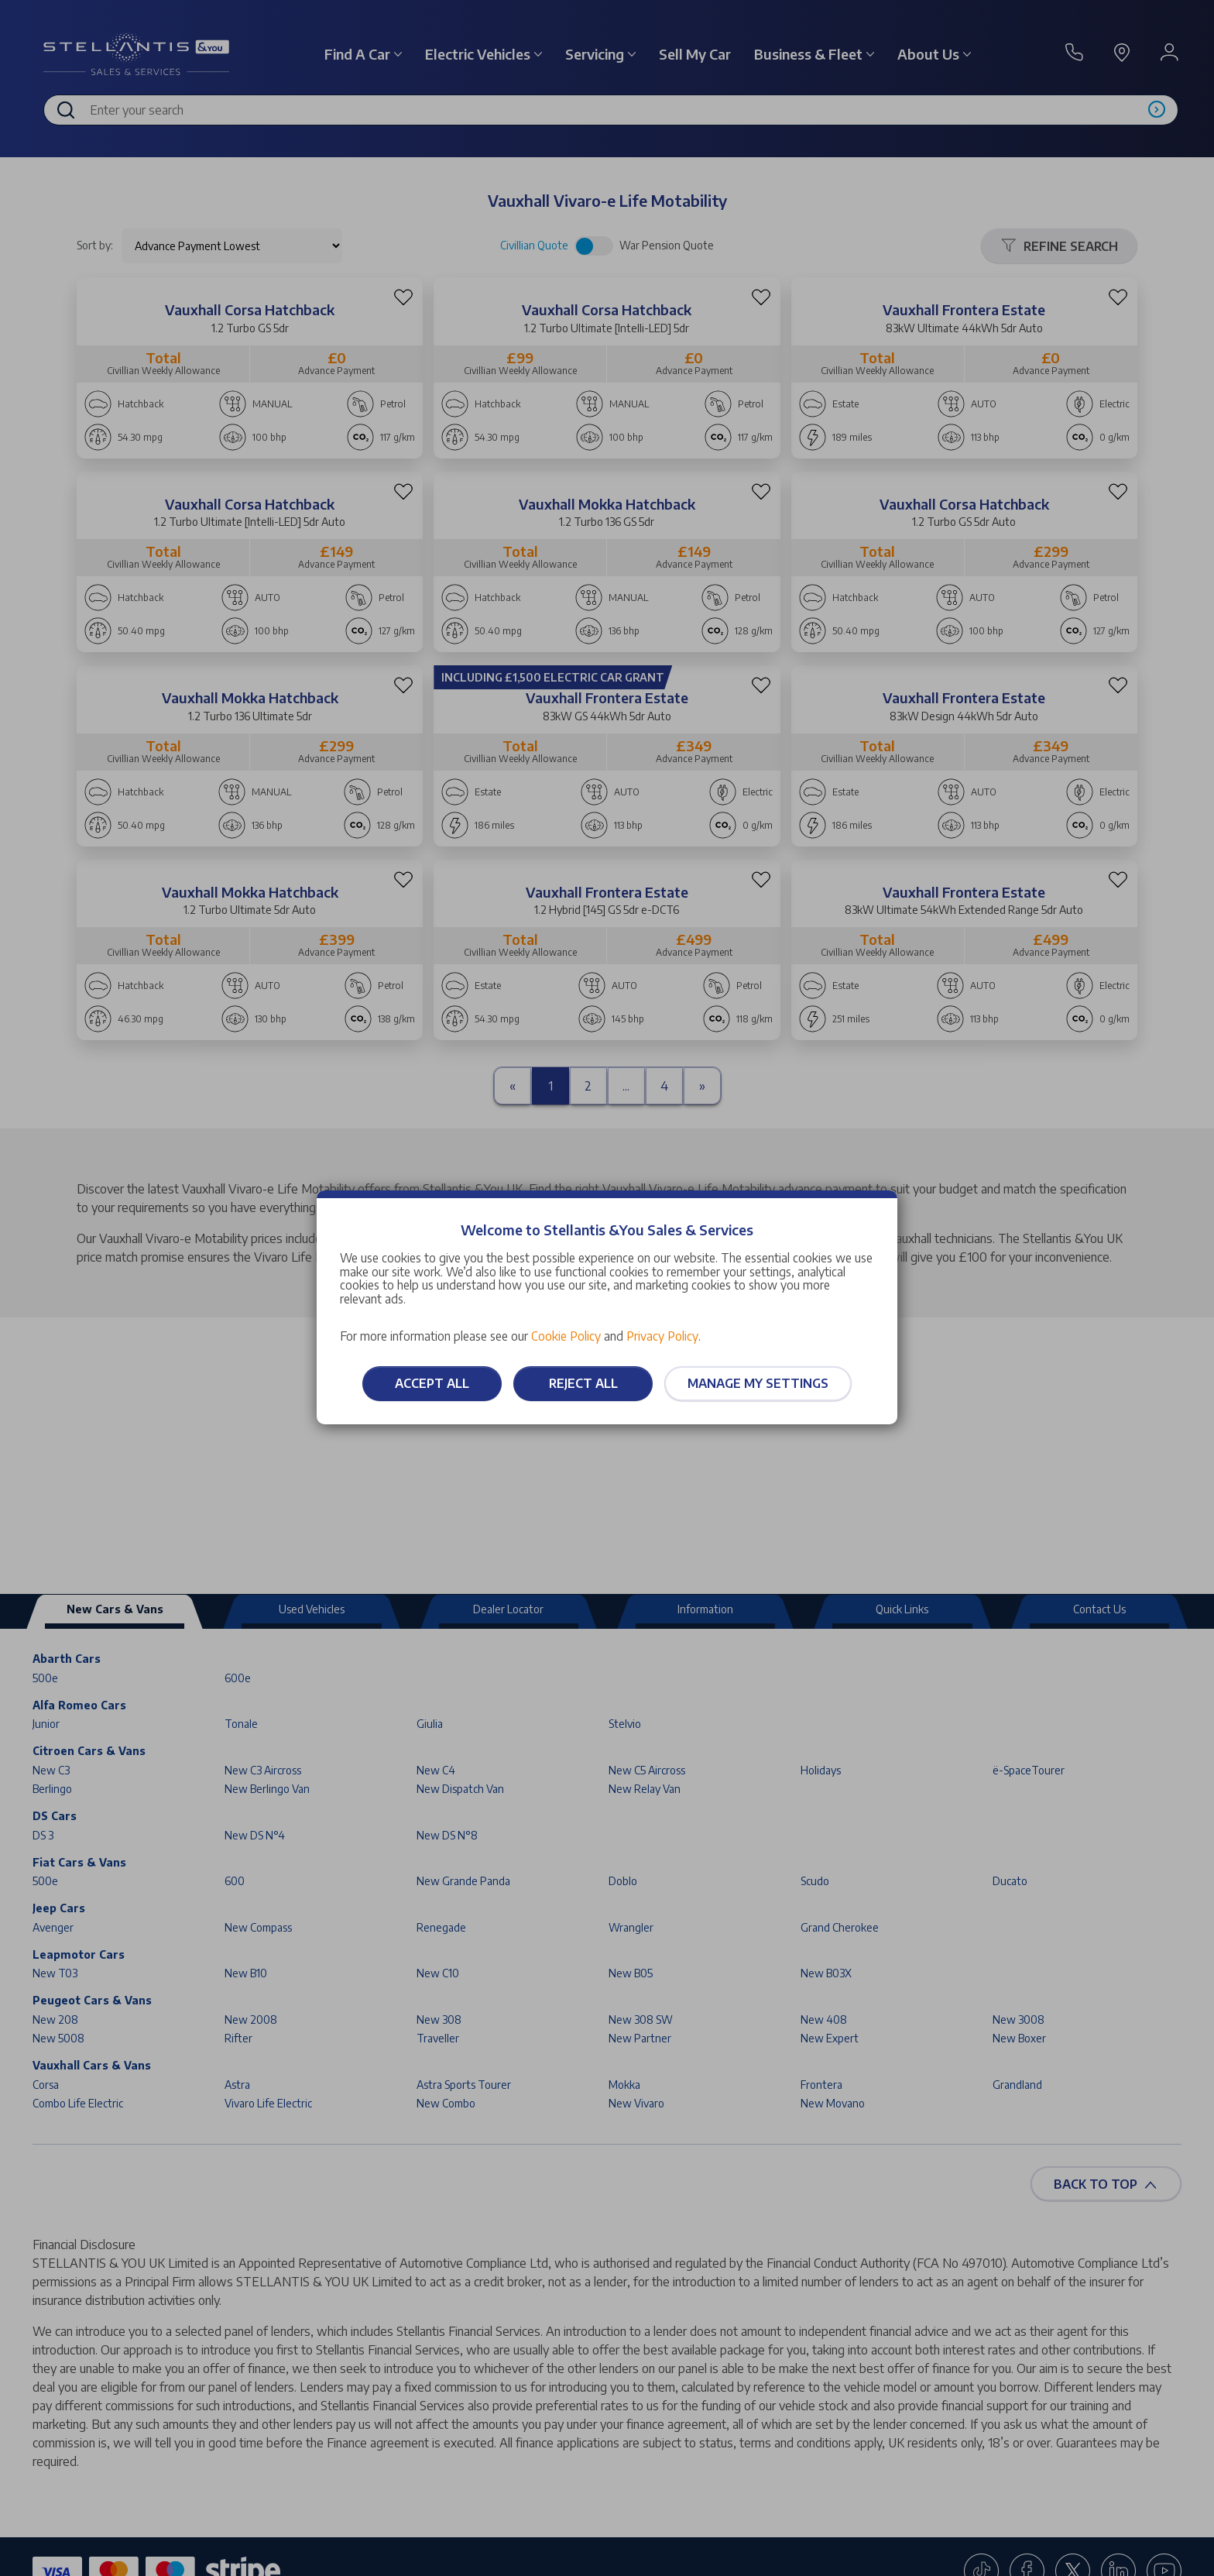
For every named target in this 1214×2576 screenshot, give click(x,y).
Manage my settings (758, 1383)
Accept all (432, 1383)
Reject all (583, 1383)
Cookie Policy (566, 1335)
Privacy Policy (662, 1335)
